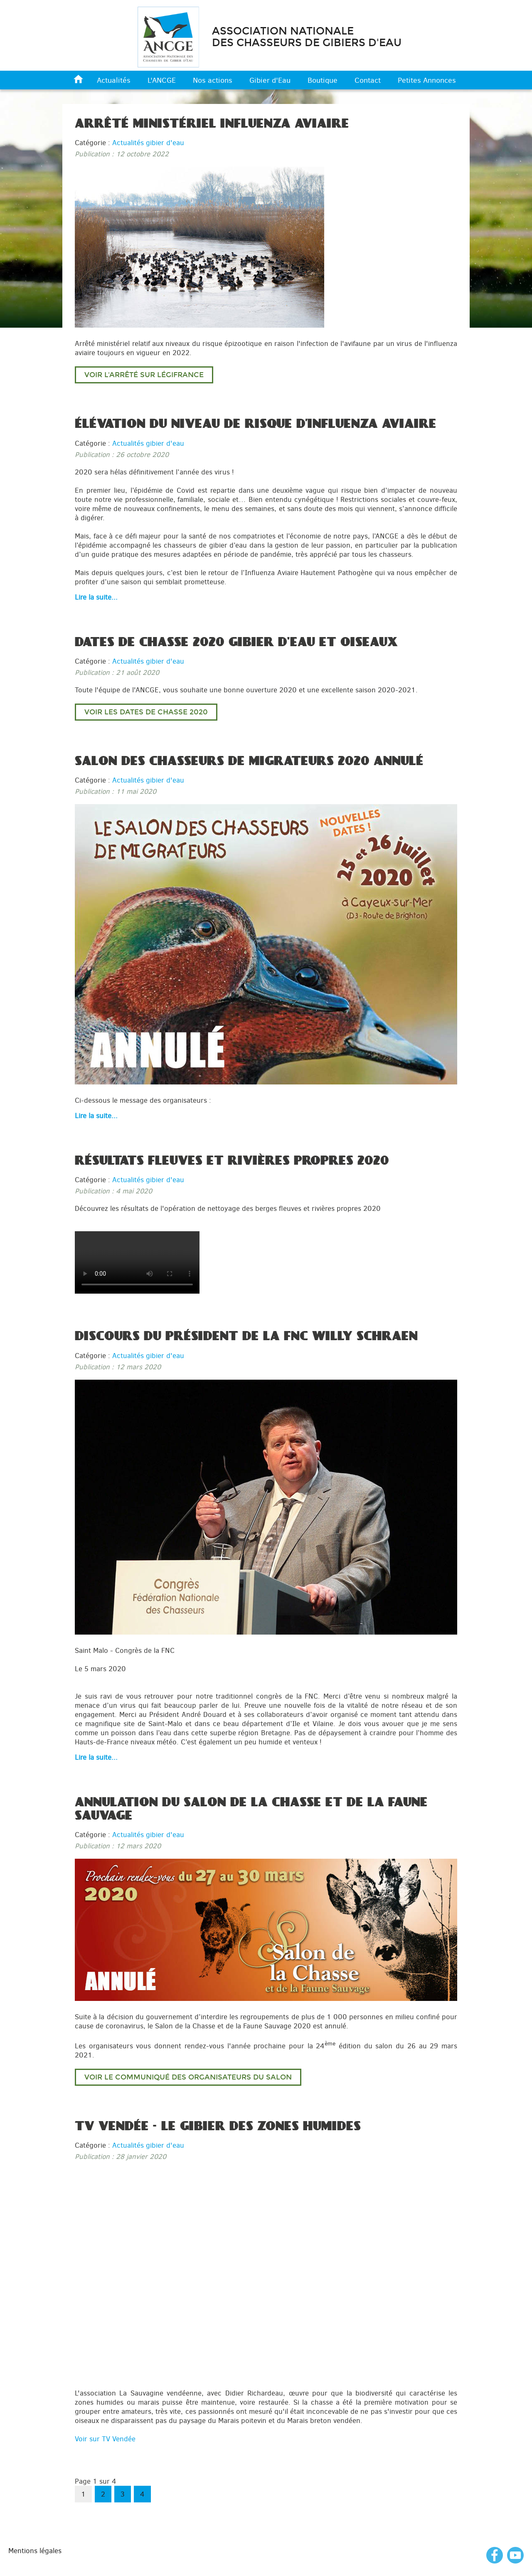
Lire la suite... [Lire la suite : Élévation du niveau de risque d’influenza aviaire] (96, 597)
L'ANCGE (162, 80)
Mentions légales (35, 2550)
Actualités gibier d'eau (148, 142)
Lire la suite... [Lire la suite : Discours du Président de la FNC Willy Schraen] (96, 1757)
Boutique (322, 80)
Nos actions (212, 80)
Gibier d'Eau (270, 80)
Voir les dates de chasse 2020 (146, 712)
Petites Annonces (427, 80)
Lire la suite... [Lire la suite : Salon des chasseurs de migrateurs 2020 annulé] (96, 1115)
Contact (368, 80)
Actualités (114, 80)
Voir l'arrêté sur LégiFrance (144, 374)
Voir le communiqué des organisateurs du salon (188, 2077)
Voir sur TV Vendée (105, 2438)
